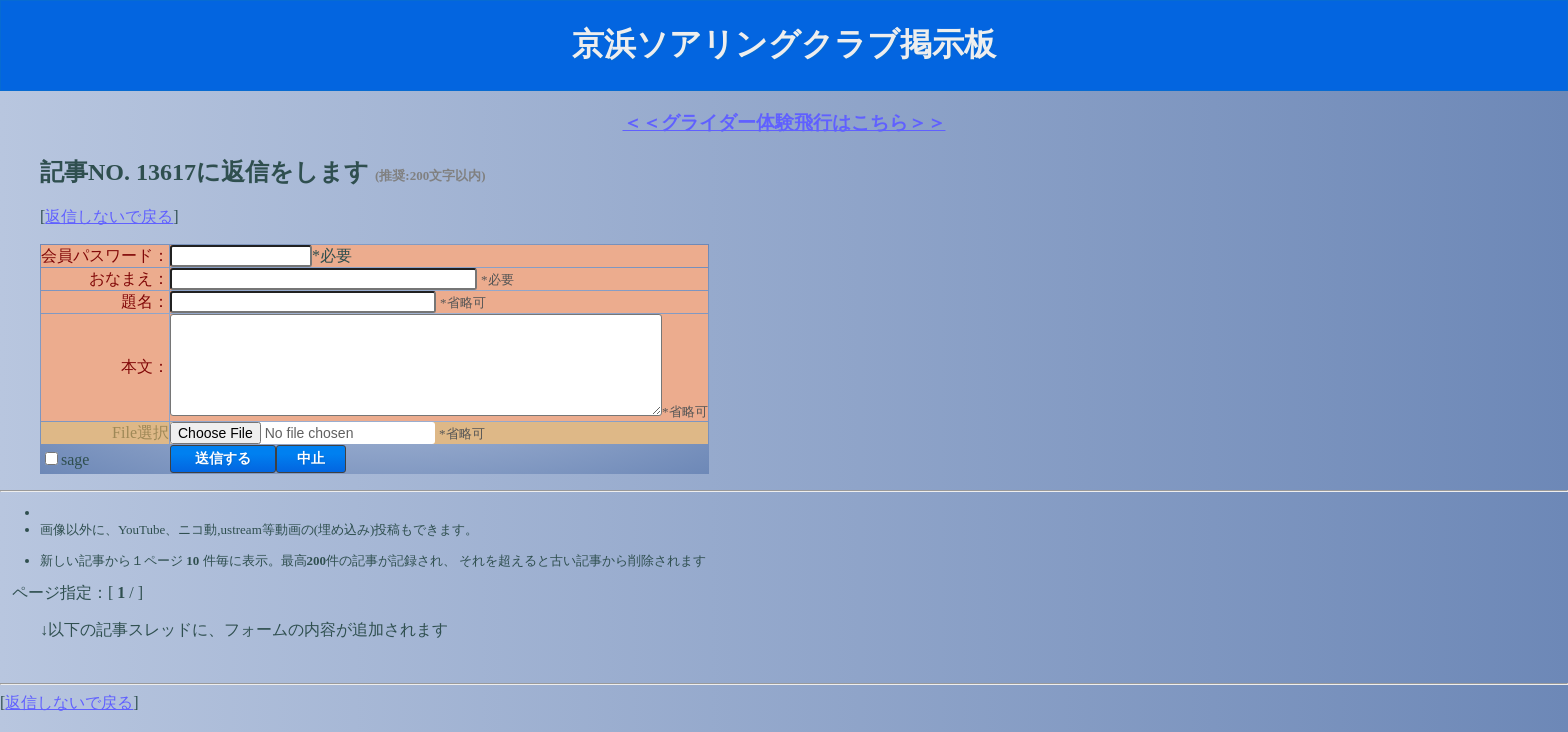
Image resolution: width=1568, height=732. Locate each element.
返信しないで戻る (109, 216)
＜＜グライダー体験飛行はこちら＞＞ (784, 122)
